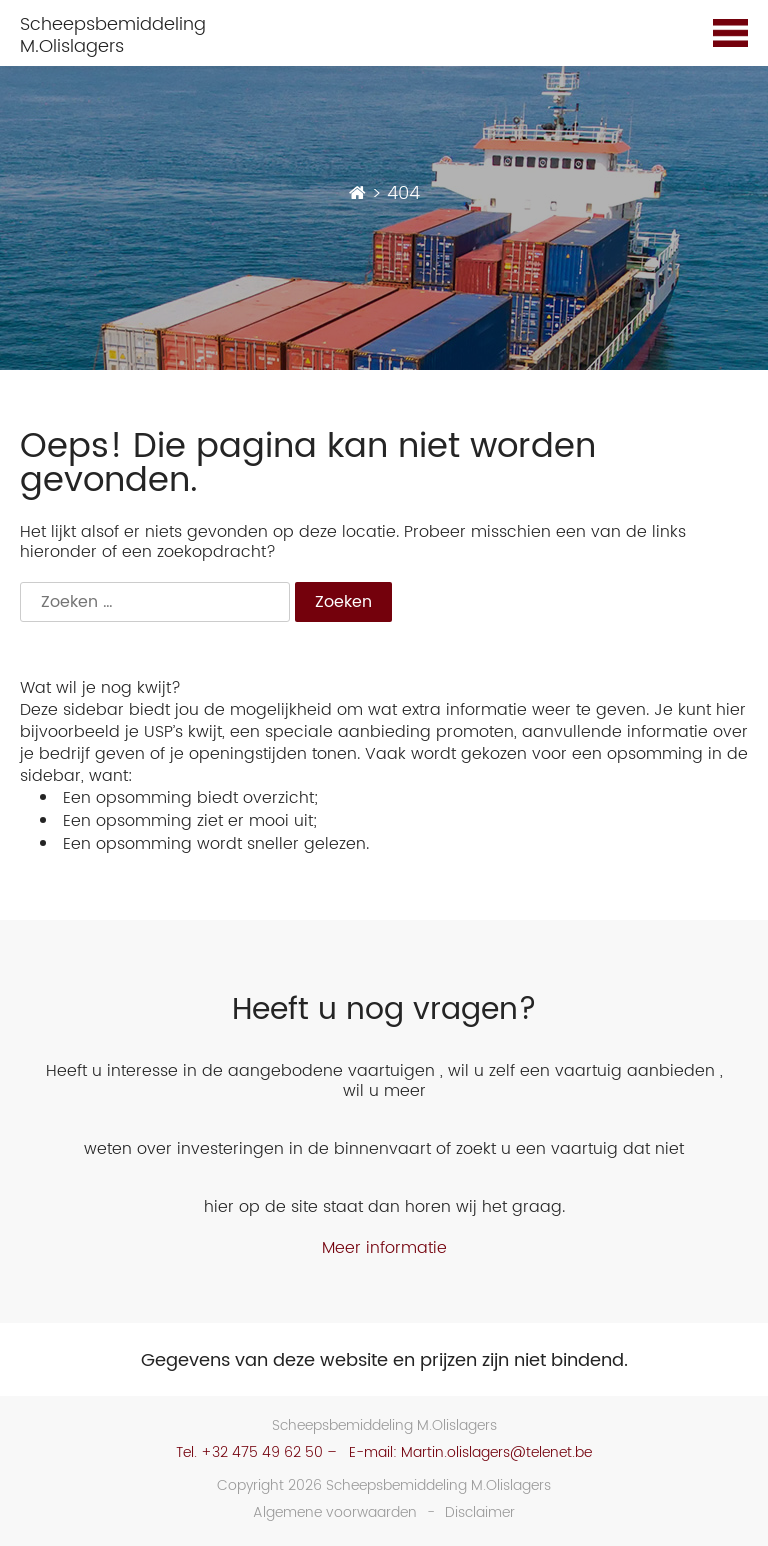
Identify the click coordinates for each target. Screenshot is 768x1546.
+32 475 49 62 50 (262, 1452)
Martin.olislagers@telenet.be (496, 1452)
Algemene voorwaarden (335, 1512)
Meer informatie (384, 1248)
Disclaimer (480, 1512)
